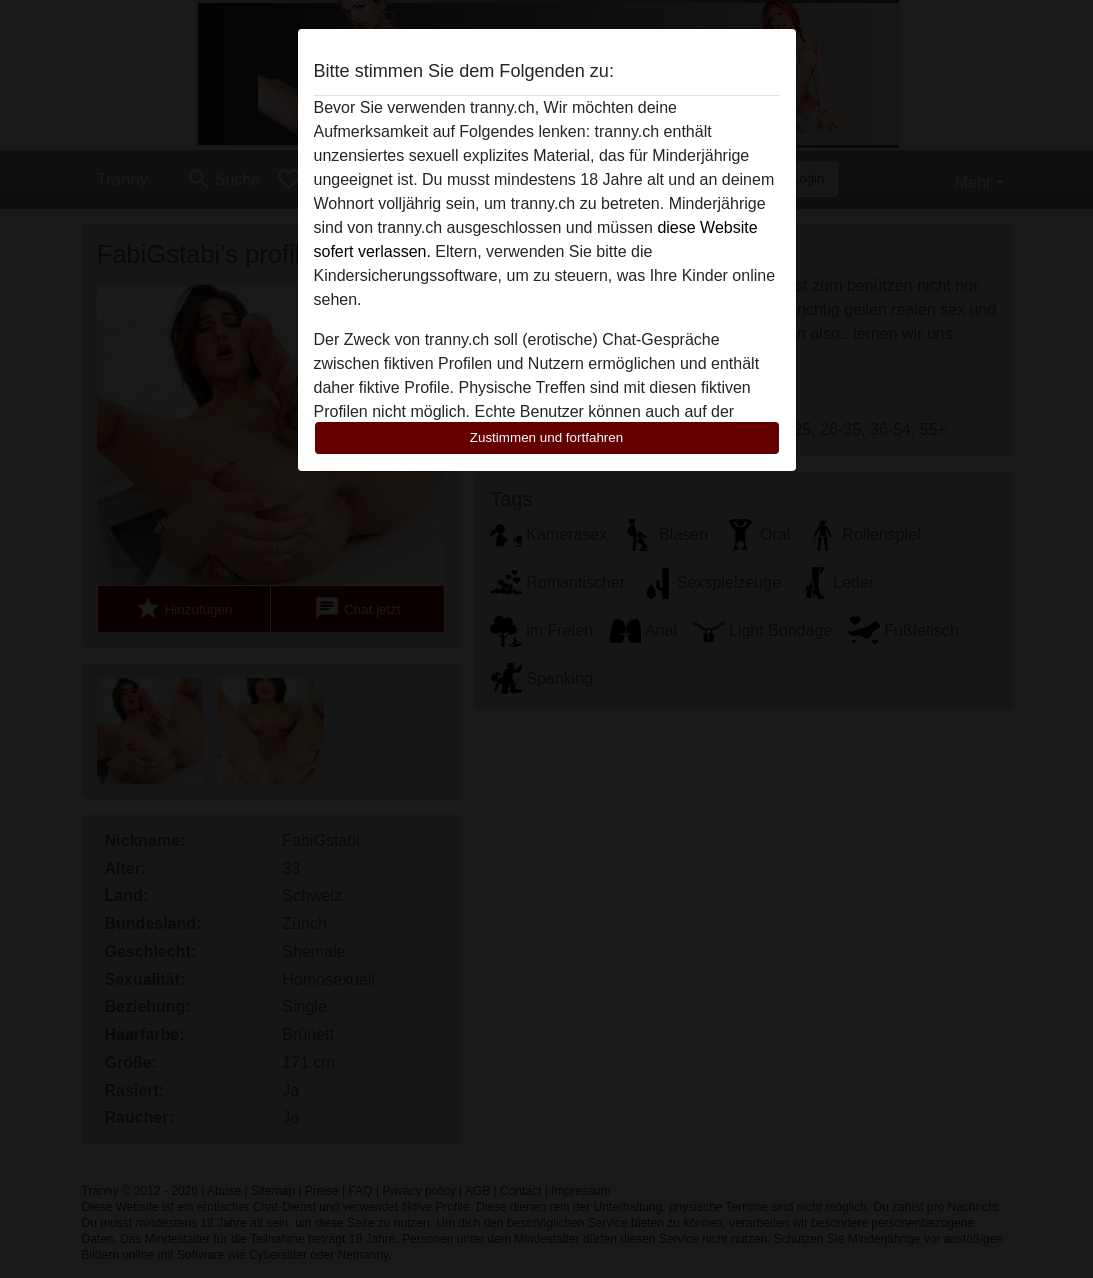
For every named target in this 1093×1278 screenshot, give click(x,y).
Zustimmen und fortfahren (547, 437)
